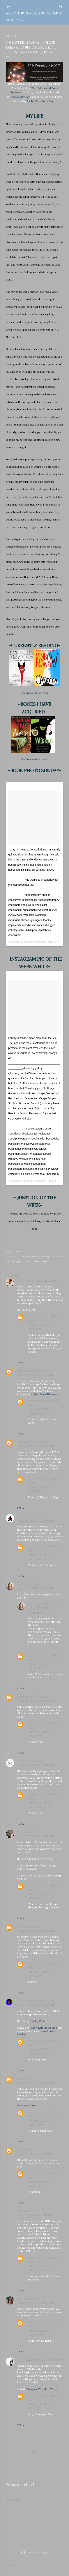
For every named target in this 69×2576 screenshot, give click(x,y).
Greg (20, 1280)
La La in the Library (29, 1516)
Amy (20, 2360)
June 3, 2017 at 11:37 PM (40, 1973)
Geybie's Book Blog (29, 1761)
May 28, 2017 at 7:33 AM (35, 1765)
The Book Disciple (28, 1926)
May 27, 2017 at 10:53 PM (43, 1280)
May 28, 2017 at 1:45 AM (35, 1520)
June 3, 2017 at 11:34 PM (40, 1896)
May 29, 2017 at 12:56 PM (40, 1489)
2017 (16, 1256)
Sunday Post (37, 2021)
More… (22, 20)
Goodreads (27, 693)
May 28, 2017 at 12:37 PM (36, 2083)
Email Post (20, 1251)
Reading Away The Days (32, 1696)
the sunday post (14, 1261)
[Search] (61, 5)
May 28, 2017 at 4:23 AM (40, 1610)
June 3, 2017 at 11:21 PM (40, 1733)
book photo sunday (30, 1256)
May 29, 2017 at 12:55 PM (40, 1411)
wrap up (44, 1261)
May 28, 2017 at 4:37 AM (35, 1701)
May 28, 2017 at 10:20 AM (36, 1930)
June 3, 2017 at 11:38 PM (40, 2122)
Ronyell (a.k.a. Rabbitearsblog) (36, 2001)
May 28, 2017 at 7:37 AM (35, 1836)
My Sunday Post (26, 2105)
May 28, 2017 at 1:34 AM (35, 1446)
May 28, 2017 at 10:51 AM (36, 2005)
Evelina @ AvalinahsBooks (33, 1584)
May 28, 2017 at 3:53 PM (35, 2154)
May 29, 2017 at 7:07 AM (35, 2303)
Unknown (23, 2079)
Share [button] (9, 1251)
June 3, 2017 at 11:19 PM (40, 1557)
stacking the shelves (51, 1256)
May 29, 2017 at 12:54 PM (40, 1327)
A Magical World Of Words (42, 2389)
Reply (20, 1362)
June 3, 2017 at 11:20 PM (40, 1666)
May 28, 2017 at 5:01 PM (35, 2215)
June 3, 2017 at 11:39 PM (40, 2183)
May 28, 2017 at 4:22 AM (35, 1588)
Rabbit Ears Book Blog (40, 101)
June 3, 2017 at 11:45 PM (40, 2332)
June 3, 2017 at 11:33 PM (40, 1805)
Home (10, 20)
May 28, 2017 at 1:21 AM (35, 1375)
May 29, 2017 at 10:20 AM (42, 2360)
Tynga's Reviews (20, 97)
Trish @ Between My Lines (34, 1442)
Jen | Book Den (27, 2298)
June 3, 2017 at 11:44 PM (40, 2268)
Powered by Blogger (34, 2552)
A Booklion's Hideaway (45, 1394)
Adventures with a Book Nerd (33, 13)
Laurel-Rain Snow (28, 1832)
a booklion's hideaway (31, 1371)
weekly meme (31, 1261)
